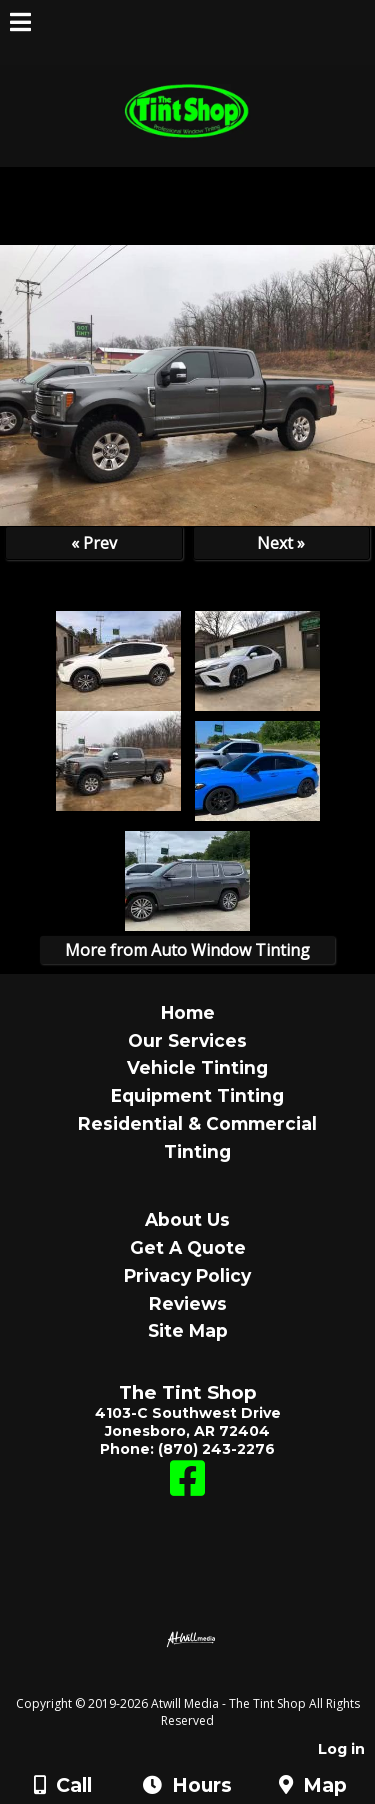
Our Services (187, 1040)
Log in (341, 1749)
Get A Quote (188, 1247)
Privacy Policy (187, 1275)
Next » (281, 543)
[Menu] (20, 25)
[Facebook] (187, 1488)
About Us (187, 1219)
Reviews (188, 1303)
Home (188, 1012)
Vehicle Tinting (197, 1067)
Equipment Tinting (197, 1095)
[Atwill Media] (205, 1681)
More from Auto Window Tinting (187, 950)
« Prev (94, 543)
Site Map (188, 1330)
